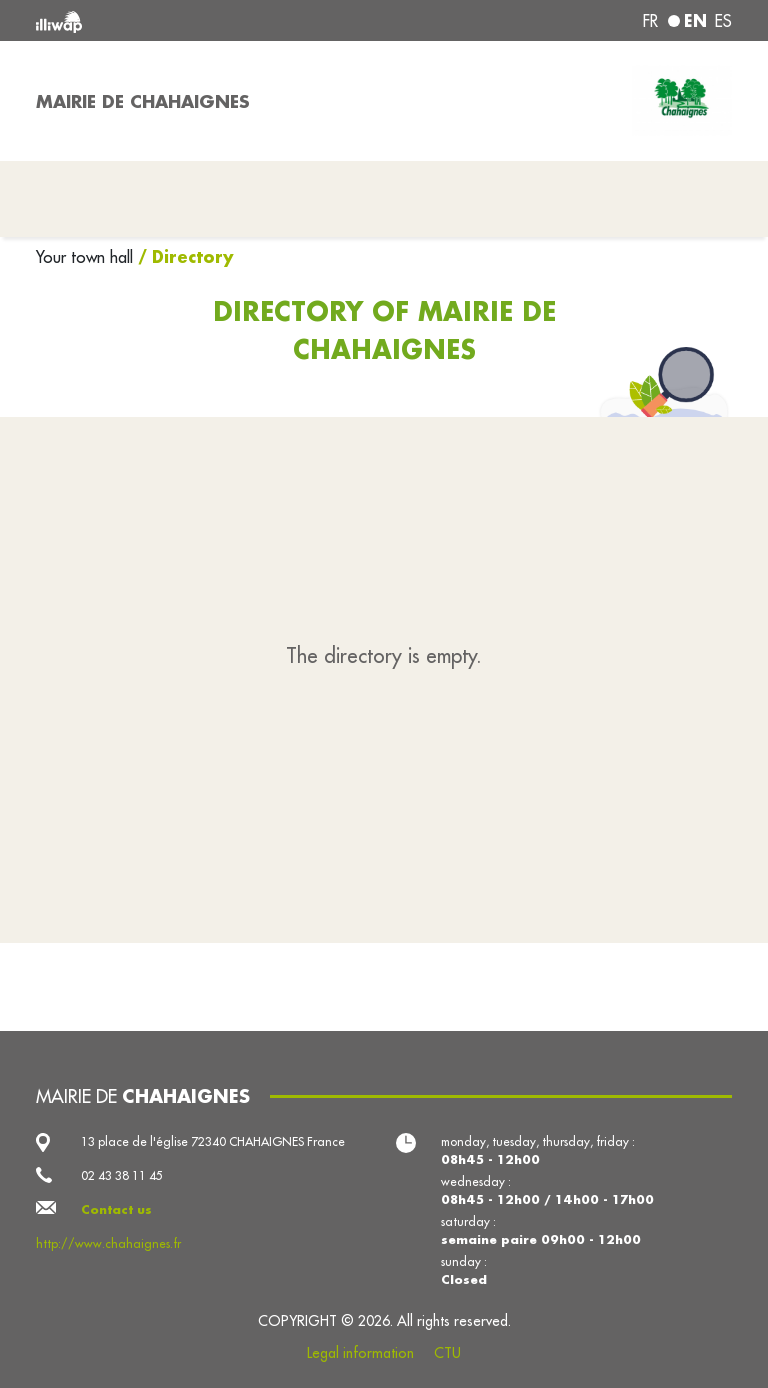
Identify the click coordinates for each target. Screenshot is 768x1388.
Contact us (116, 1209)
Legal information (360, 1353)
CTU (447, 1353)
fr (650, 21)
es (723, 21)
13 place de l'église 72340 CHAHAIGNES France (213, 1141)
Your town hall (87, 257)
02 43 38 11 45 (122, 1175)
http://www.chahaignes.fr (108, 1243)
